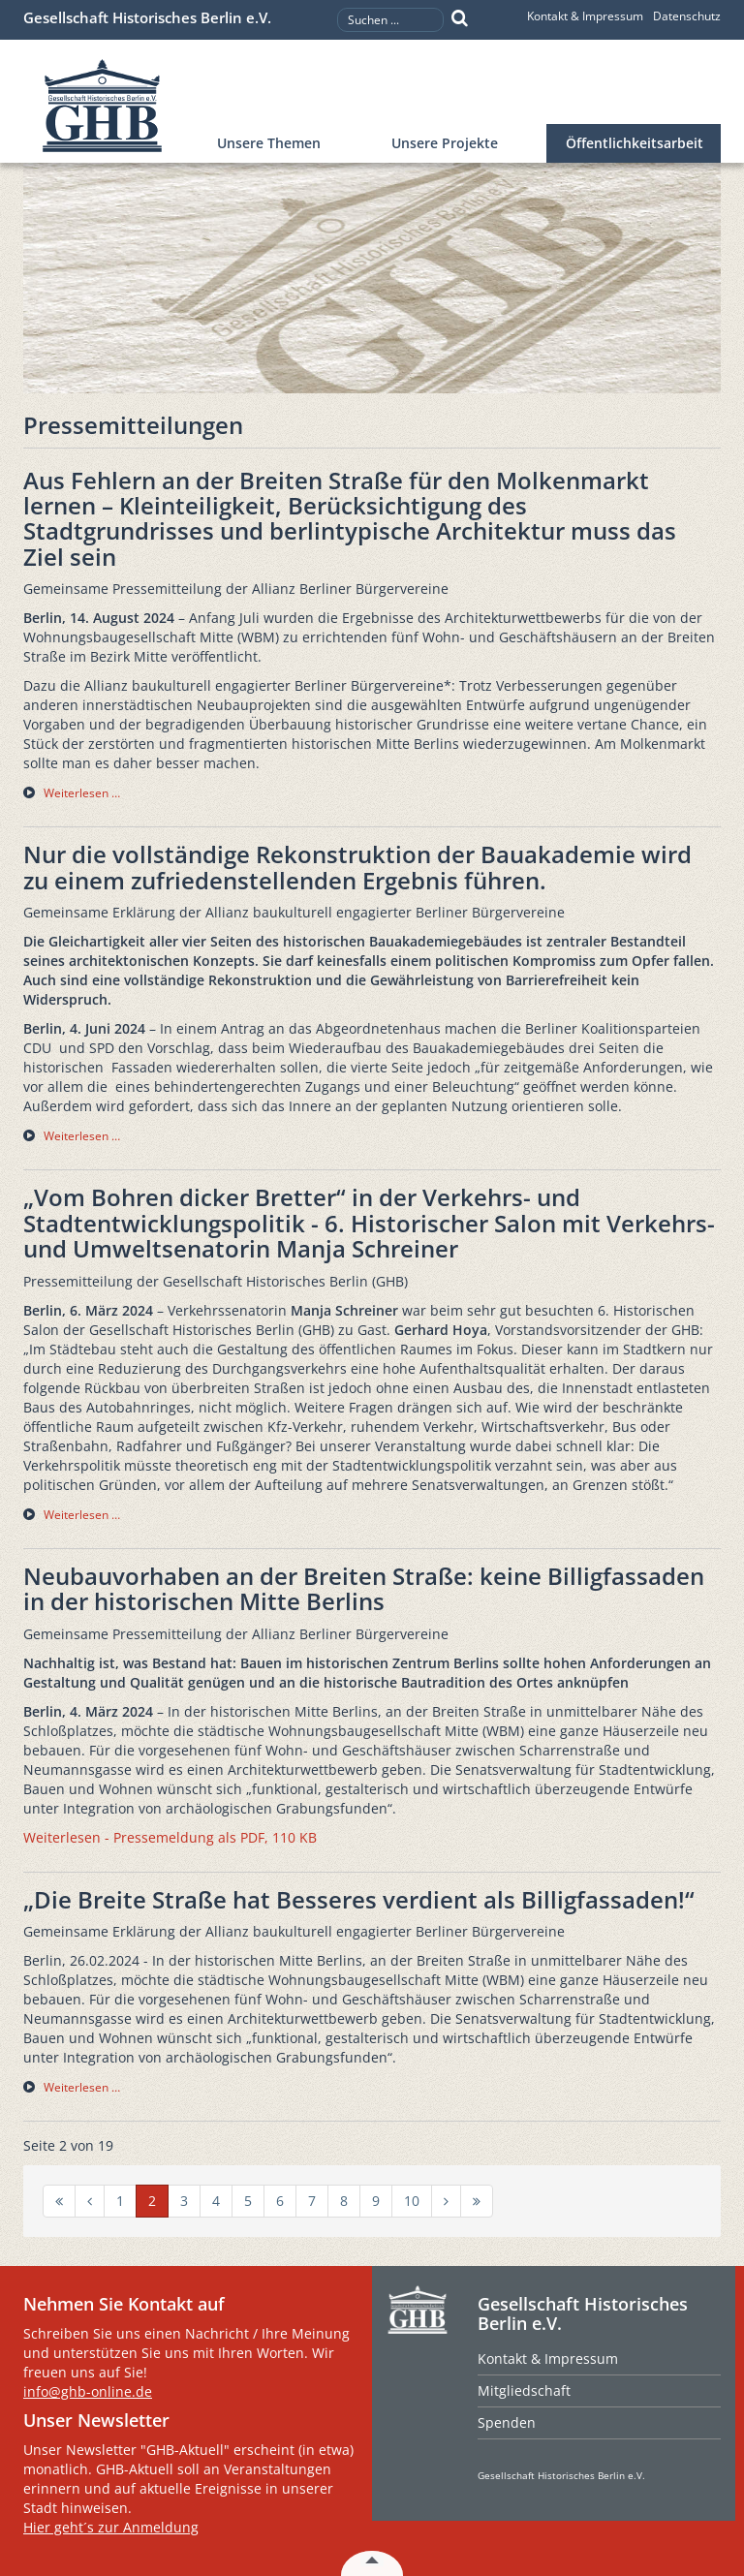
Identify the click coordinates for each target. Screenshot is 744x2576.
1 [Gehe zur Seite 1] (120, 2200)
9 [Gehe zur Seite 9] (376, 2200)
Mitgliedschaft (524, 2390)
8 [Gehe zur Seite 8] (344, 2200)
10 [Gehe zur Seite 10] (411, 2200)
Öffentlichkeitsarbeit (634, 143)
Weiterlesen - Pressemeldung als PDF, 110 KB (170, 1837)
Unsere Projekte (444, 143)
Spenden (507, 2422)
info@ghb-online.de (87, 2391)
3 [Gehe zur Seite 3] (184, 2200)
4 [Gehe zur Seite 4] (216, 2200)
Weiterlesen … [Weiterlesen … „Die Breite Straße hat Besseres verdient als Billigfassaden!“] (82, 2087)
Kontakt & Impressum (585, 16)
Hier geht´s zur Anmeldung (111, 2527)
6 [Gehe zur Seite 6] (280, 2200)
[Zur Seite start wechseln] (59, 2201)
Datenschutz (687, 16)
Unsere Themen (269, 143)
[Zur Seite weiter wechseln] (446, 2201)
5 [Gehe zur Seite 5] (248, 2200)
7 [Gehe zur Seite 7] (312, 2200)
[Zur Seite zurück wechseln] (90, 2201)
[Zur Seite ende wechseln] (476, 2201)
